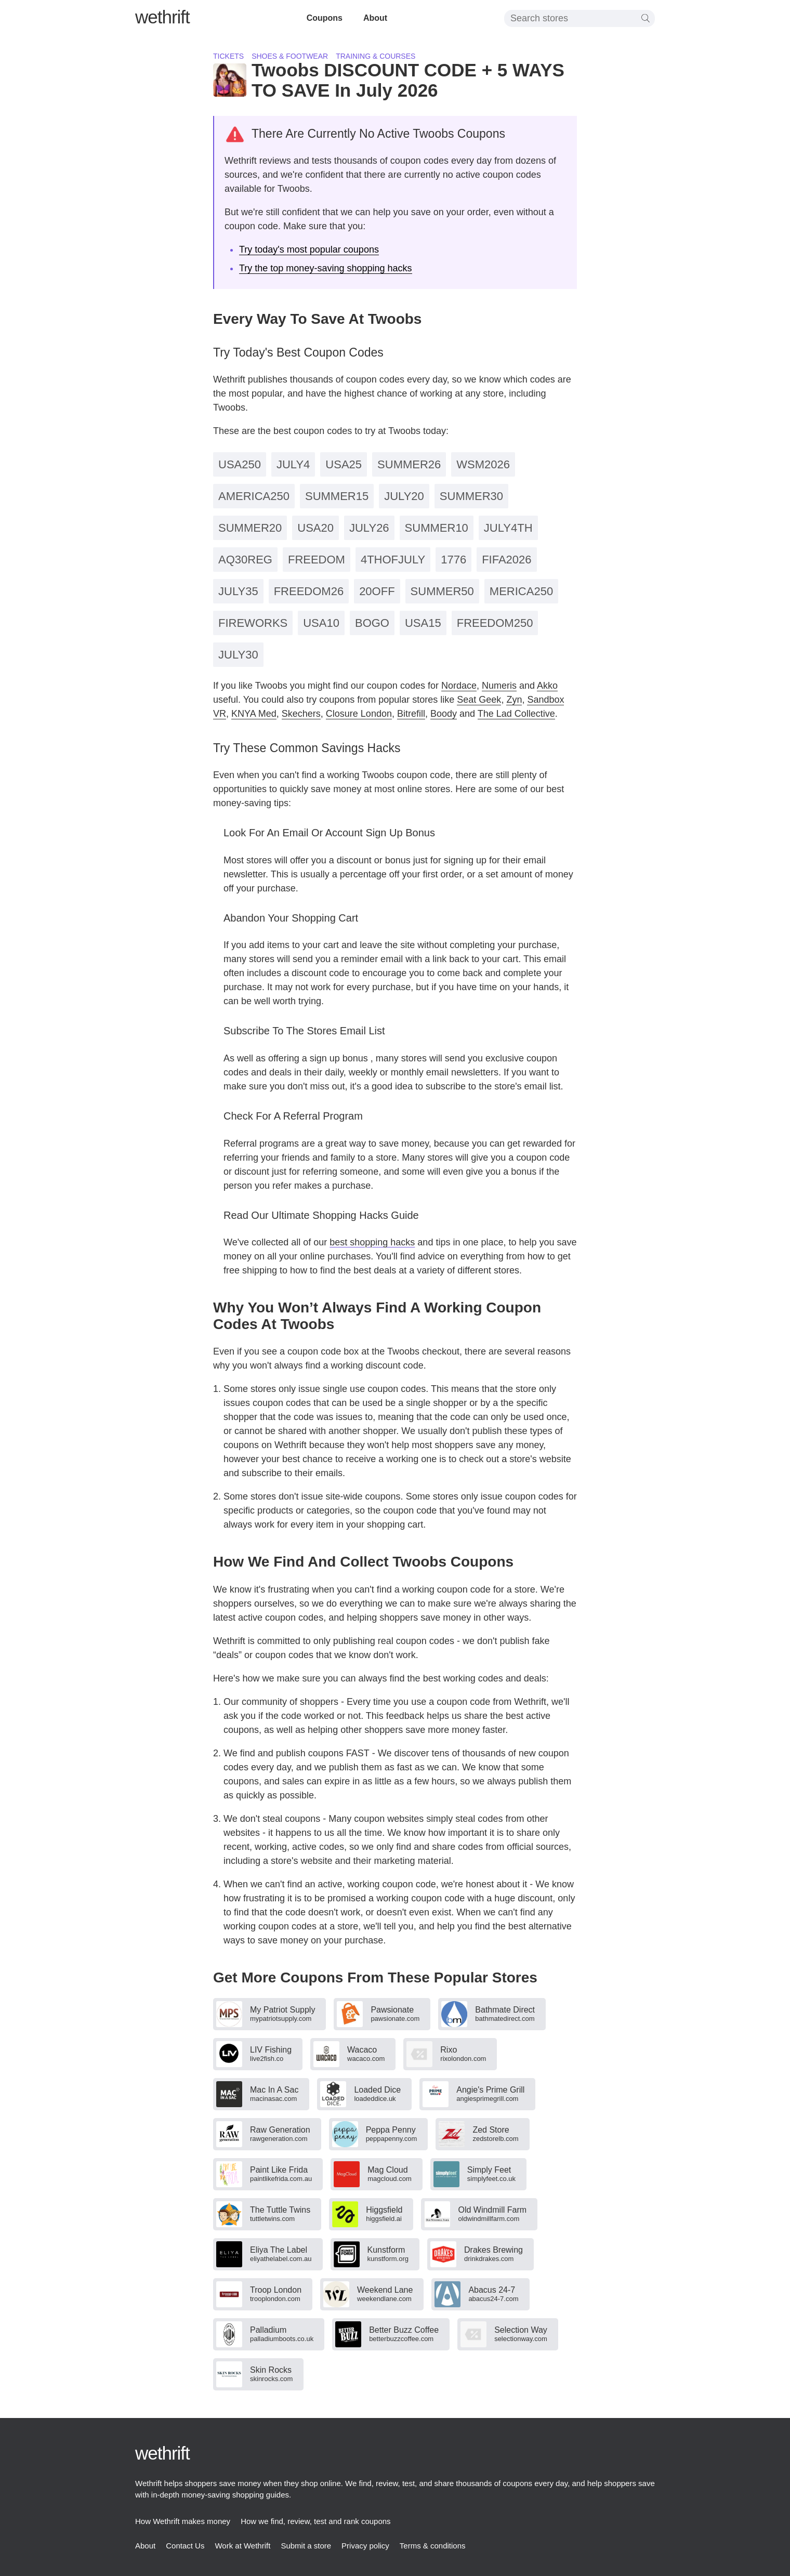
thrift (162, 17)
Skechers (301, 713)
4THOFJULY (393, 559)
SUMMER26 (409, 464)
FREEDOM (316, 559)
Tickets (228, 56)
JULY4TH (508, 527)
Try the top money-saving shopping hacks (325, 268)
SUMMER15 (336, 496)
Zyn (514, 699)
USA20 (315, 527)
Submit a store (306, 2545)
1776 (453, 559)
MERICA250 (521, 591)
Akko (547, 685)
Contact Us (185, 2545)
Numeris (499, 685)
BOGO (372, 622)
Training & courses (375, 56)
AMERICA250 (253, 496)
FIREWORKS (252, 622)
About (375, 18)
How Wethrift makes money (182, 2521)
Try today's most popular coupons (309, 249)
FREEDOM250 (495, 622)
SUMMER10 (436, 527)
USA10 (321, 622)
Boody (443, 713)
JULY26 (369, 527)
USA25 (343, 464)
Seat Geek (479, 699)
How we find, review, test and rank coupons (316, 2521)
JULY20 (404, 496)
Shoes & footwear (290, 56)
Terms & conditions (433, 2545)
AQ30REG (245, 559)
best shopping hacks (372, 1242)
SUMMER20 (250, 527)
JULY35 (238, 591)
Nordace (459, 685)
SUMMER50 (442, 591)
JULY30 (238, 654)
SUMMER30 (471, 496)
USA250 (239, 464)
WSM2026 (483, 464)
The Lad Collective (516, 713)
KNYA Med (253, 713)
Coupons (325, 18)
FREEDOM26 (309, 591)
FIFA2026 (506, 559)
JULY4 (293, 464)
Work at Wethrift (242, 2545)
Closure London (359, 713)
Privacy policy (365, 2545)
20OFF (376, 591)
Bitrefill (411, 713)
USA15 (423, 622)
